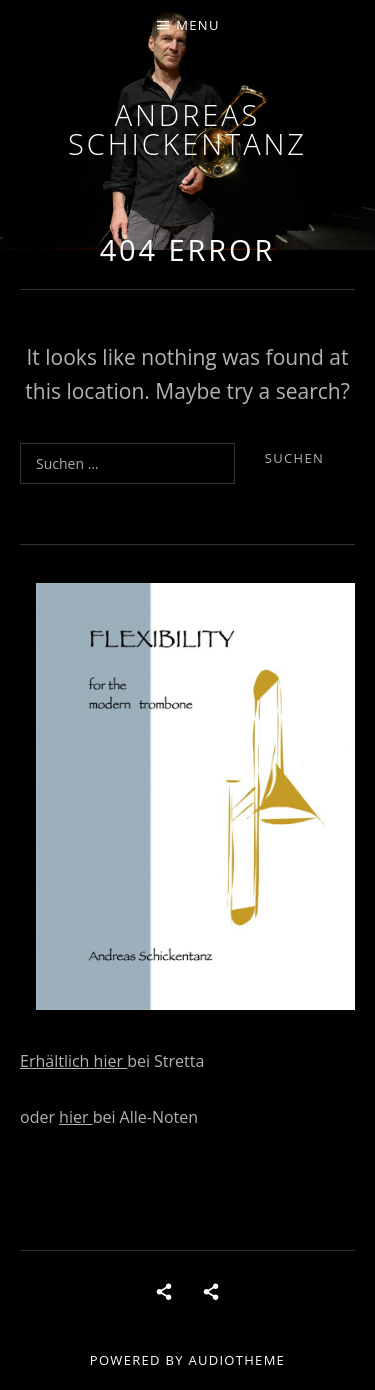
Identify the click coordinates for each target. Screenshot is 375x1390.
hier (111, 1061)
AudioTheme (236, 1360)
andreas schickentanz (187, 129)
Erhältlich (57, 1061)
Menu (197, 25)
